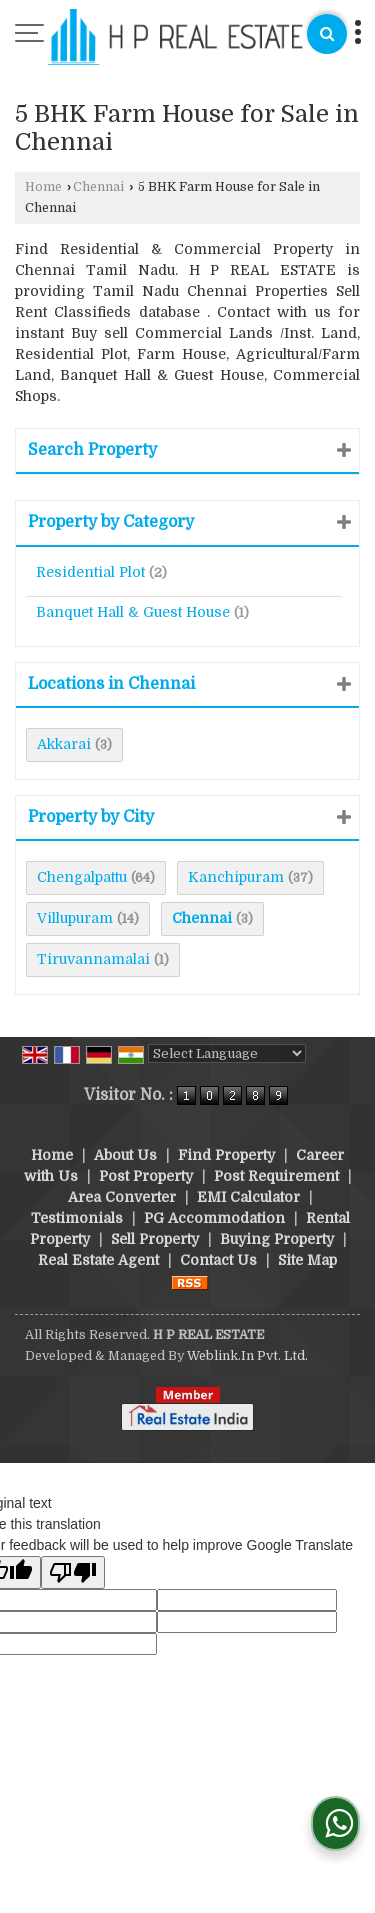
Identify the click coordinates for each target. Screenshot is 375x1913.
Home (43, 187)
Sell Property (155, 1239)
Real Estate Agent (98, 1260)
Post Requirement (276, 1176)
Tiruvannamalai (93, 959)
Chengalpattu (82, 877)
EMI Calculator (248, 1197)
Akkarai (64, 744)
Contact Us (218, 1260)
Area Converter (122, 1197)
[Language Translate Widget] (227, 1053)
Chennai (98, 187)
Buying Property (277, 1239)
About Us (125, 1155)
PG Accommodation (214, 1218)
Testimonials (77, 1218)
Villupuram (75, 918)
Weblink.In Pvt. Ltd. (247, 1356)
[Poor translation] (73, 1572)
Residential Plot (90, 572)
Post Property (146, 1176)
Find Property (226, 1155)
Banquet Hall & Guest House (133, 612)
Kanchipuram (236, 877)
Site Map (307, 1260)
